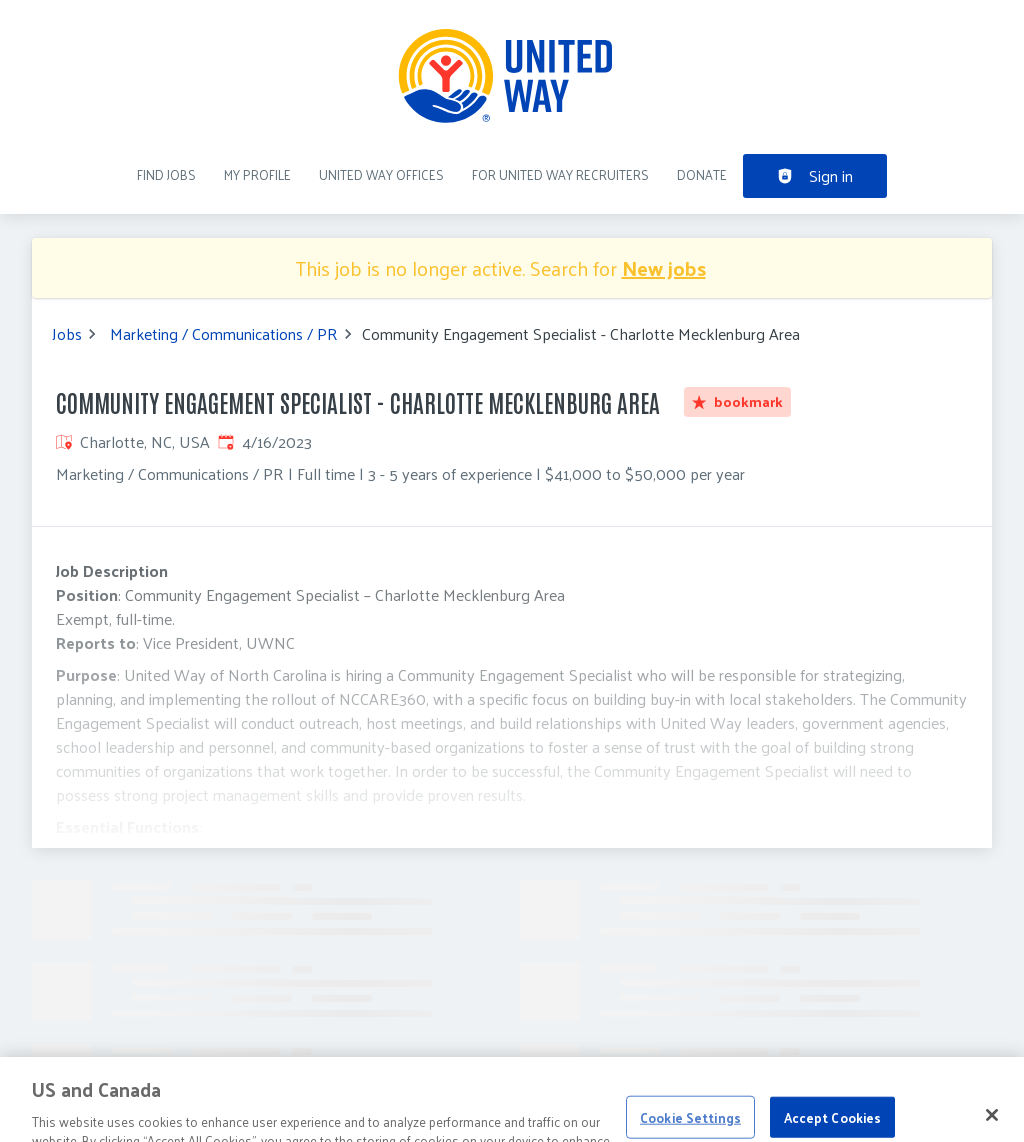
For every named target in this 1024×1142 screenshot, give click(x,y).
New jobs (664, 268)
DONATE (702, 174)
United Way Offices (381, 174)
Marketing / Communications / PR (224, 334)
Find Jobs (166, 174)
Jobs (67, 334)
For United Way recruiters (560, 174)
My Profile (257, 174)
